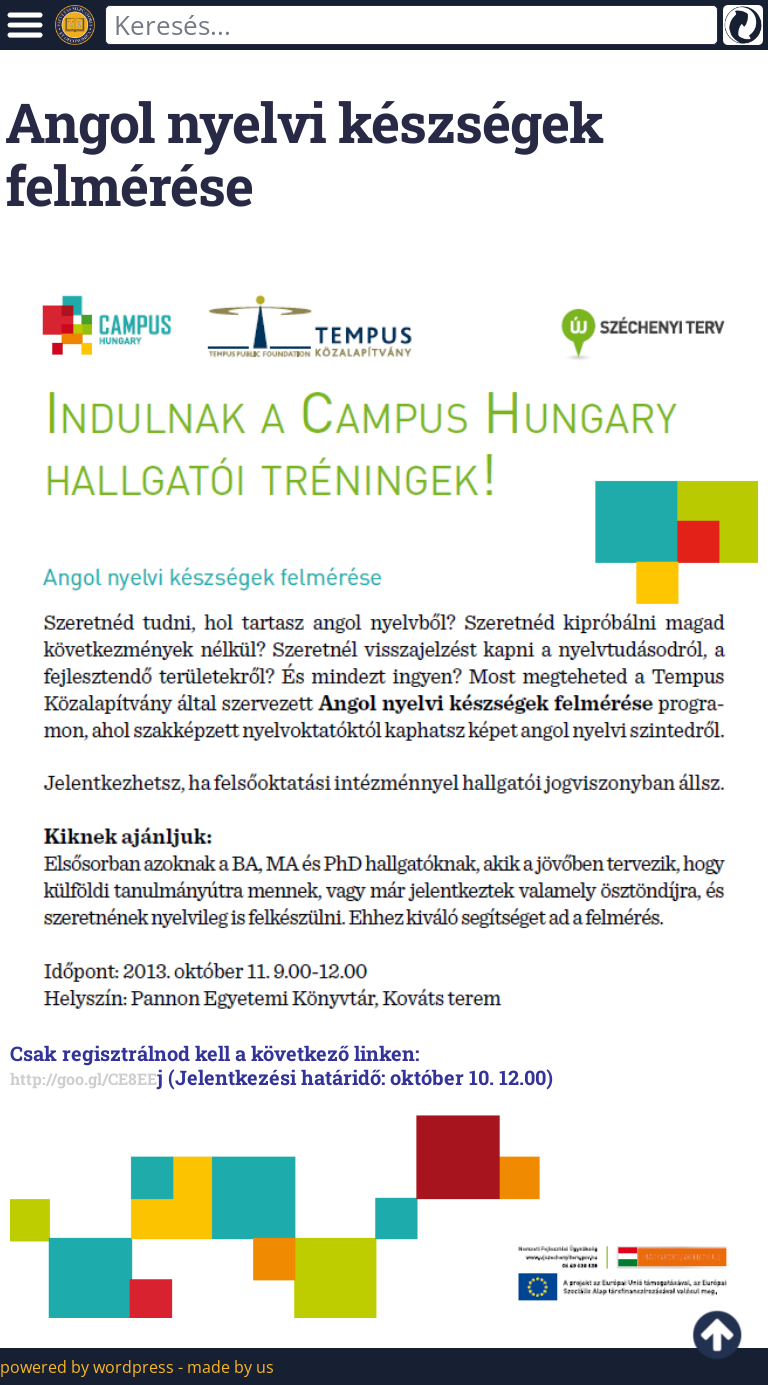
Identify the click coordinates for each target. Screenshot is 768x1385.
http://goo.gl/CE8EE (83, 1078)
